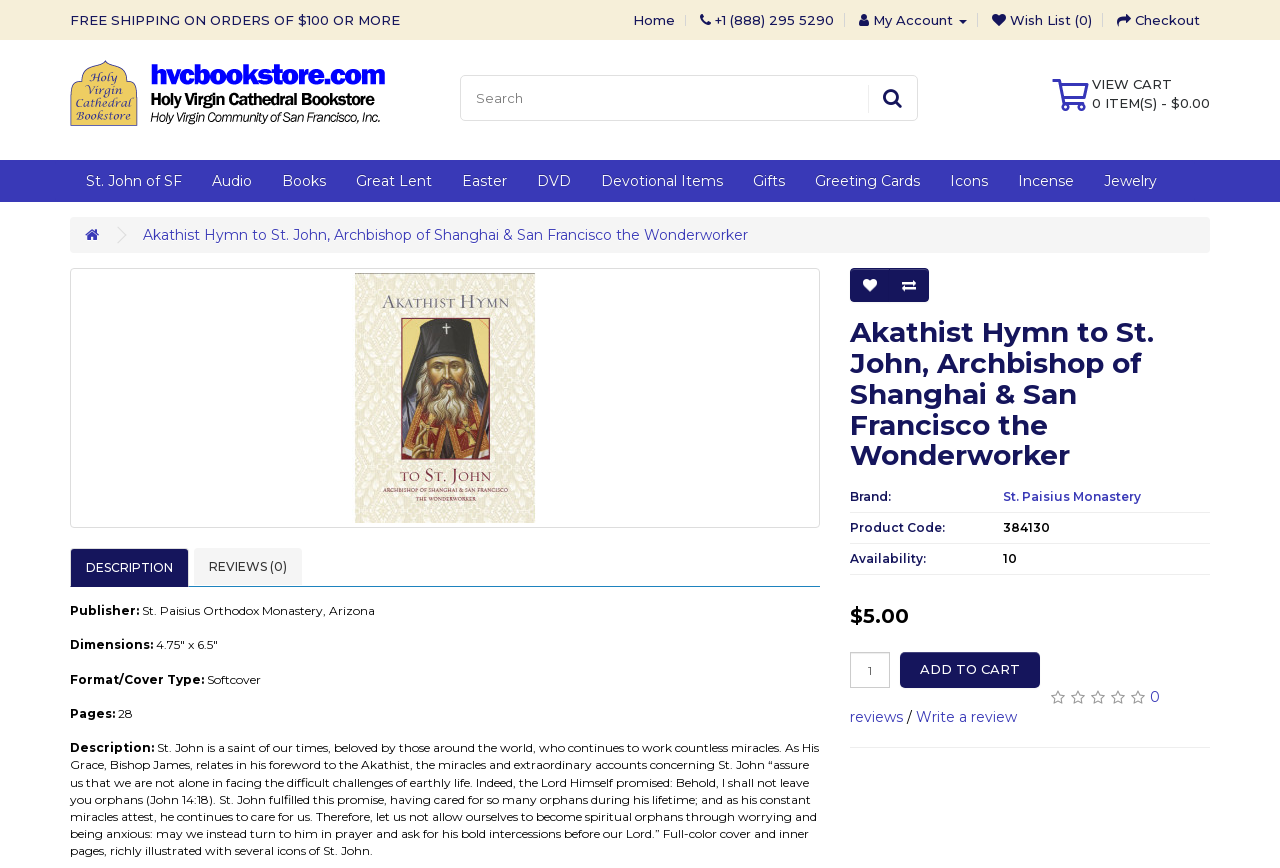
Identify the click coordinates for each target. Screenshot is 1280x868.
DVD (554, 181)
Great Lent (394, 181)
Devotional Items (662, 181)
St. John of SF (134, 181)
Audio (232, 181)
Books (304, 181)
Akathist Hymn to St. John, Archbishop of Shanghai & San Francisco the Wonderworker (445, 235)
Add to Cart (970, 669)
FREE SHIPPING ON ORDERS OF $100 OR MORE (235, 20)
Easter (484, 181)
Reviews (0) (248, 566)
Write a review (966, 717)
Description (129, 567)
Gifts (769, 181)
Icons (969, 181)
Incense (1046, 181)
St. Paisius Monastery (1072, 496)
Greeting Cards (867, 181)
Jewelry (1130, 181)
